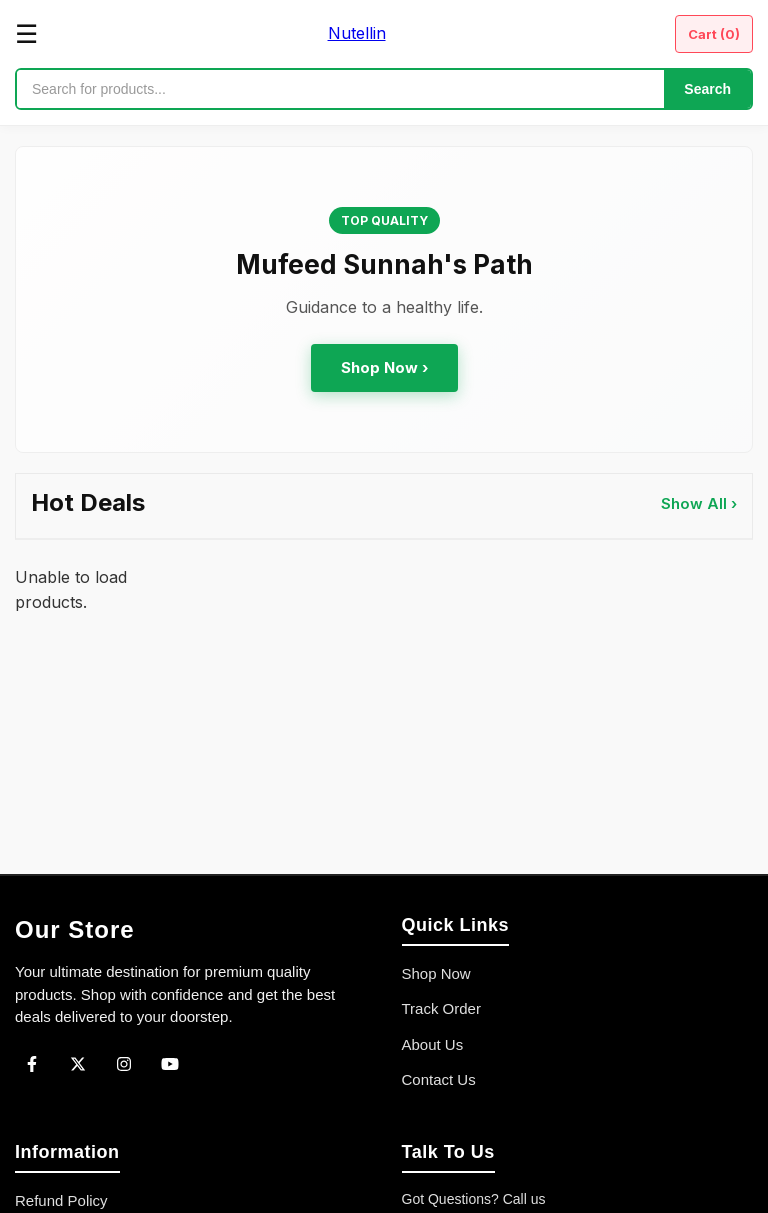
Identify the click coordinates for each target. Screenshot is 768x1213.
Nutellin (357, 33)
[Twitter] (78, 1064)
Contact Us (439, 1079)
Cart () (714, 34)
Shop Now (436, 973)
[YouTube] (170, 1064)
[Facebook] (32, 1064)
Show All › (699, 503)
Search (707, 89)
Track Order (441, 1008)
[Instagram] (124, 1064)
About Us (433, 1044)
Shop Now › (384, 367)
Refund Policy (61, 1200)
